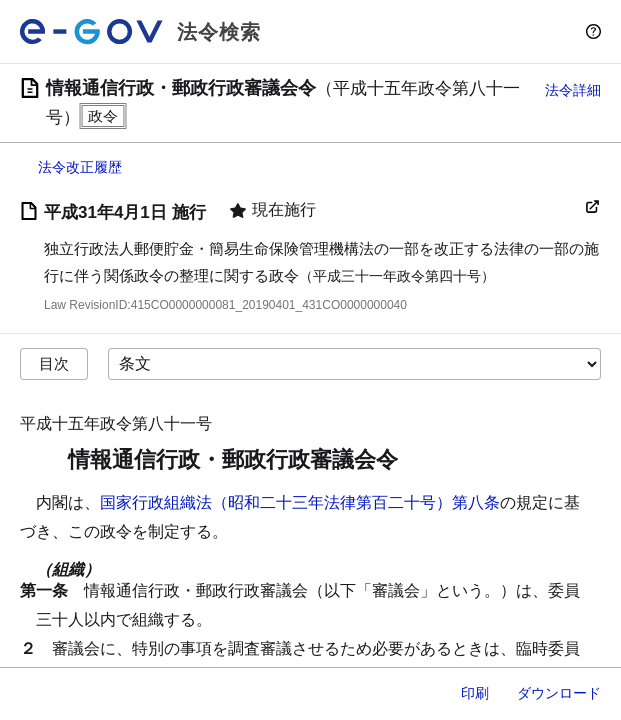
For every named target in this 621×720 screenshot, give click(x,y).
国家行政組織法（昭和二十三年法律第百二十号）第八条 (300, 502)
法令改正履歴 (80, 167)
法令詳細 (573, 90)
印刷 (475, 693)
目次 (54, 363)
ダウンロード (559, 693)
